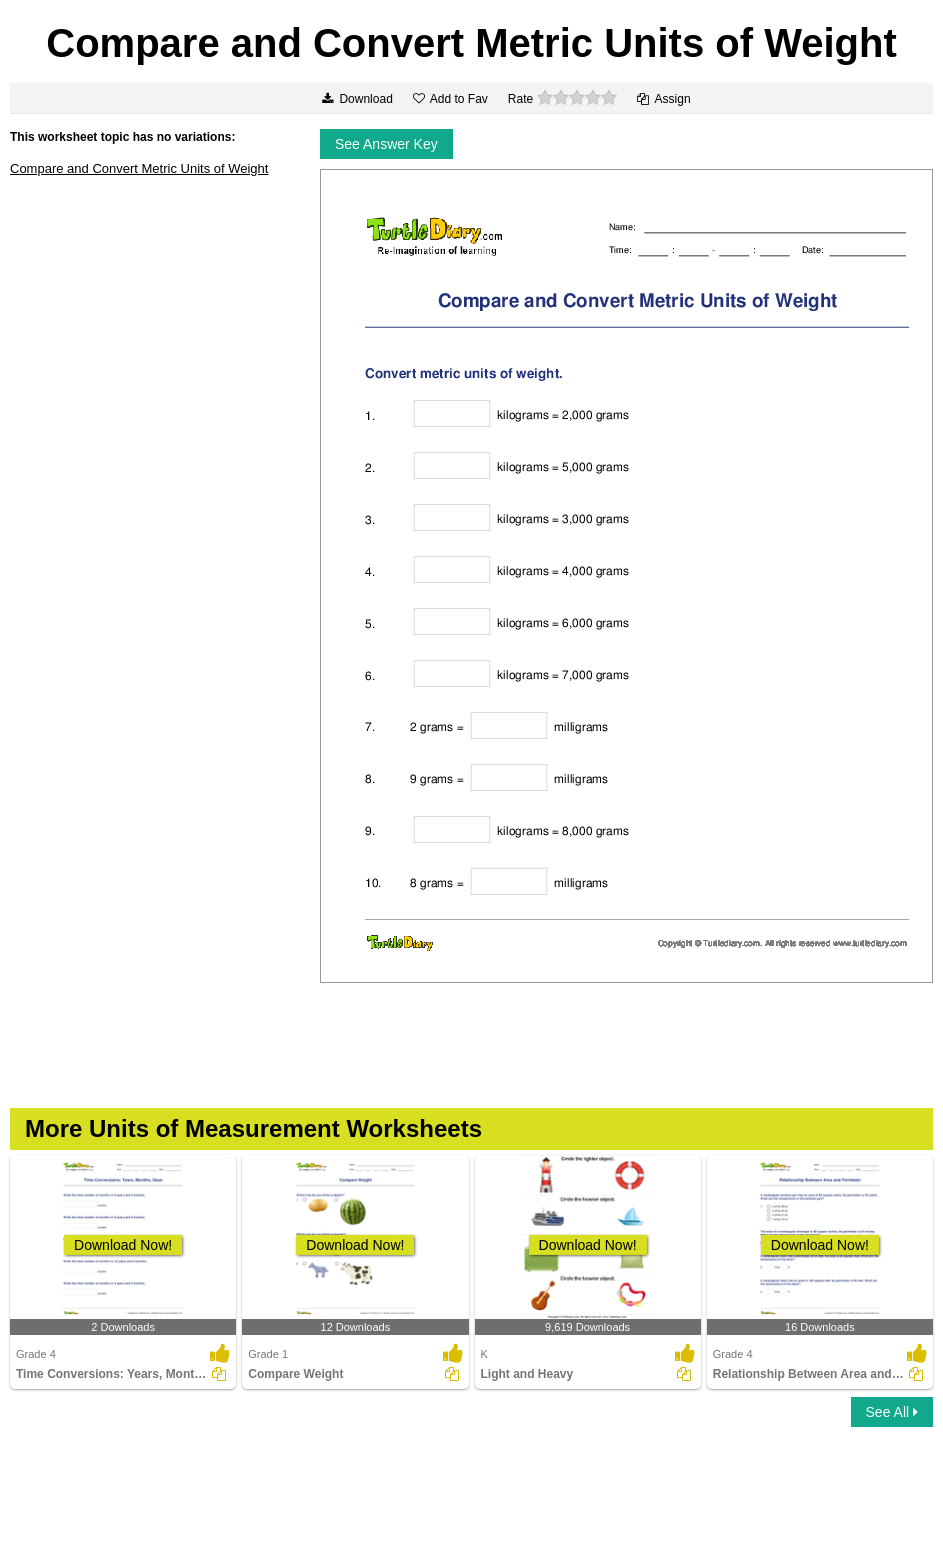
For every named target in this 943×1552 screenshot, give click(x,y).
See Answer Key (386, 144)
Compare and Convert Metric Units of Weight (139, 168)
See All (892, 1412)
